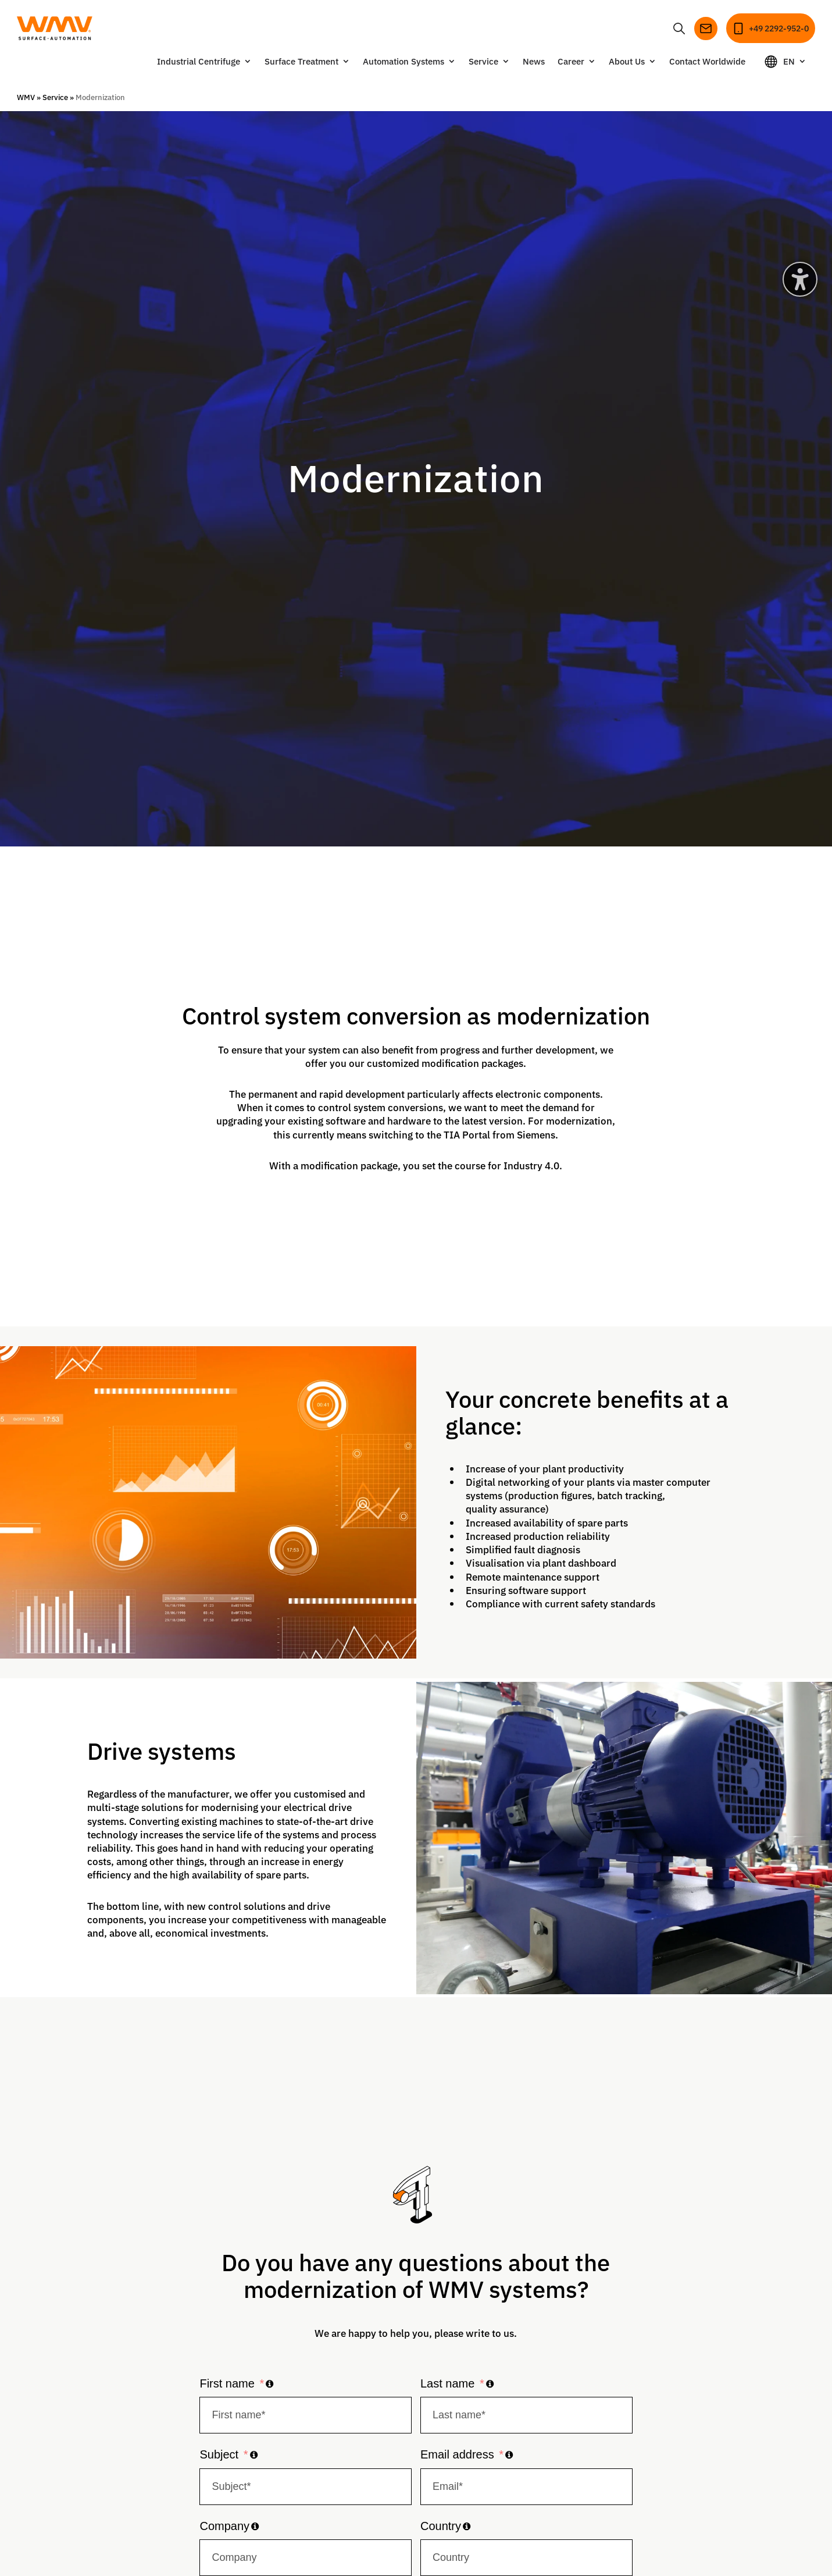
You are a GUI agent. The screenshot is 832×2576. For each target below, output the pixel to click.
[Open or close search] (670, 27)
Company (224, 2523)
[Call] (766, 27)
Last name (447, 2381)
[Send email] (697, 27)
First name (226, 2381)
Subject (218, 2452)
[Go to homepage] (61, 27)
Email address (457, 2452)
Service (55, 94)
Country (440, 2523)
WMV (26, 94)
